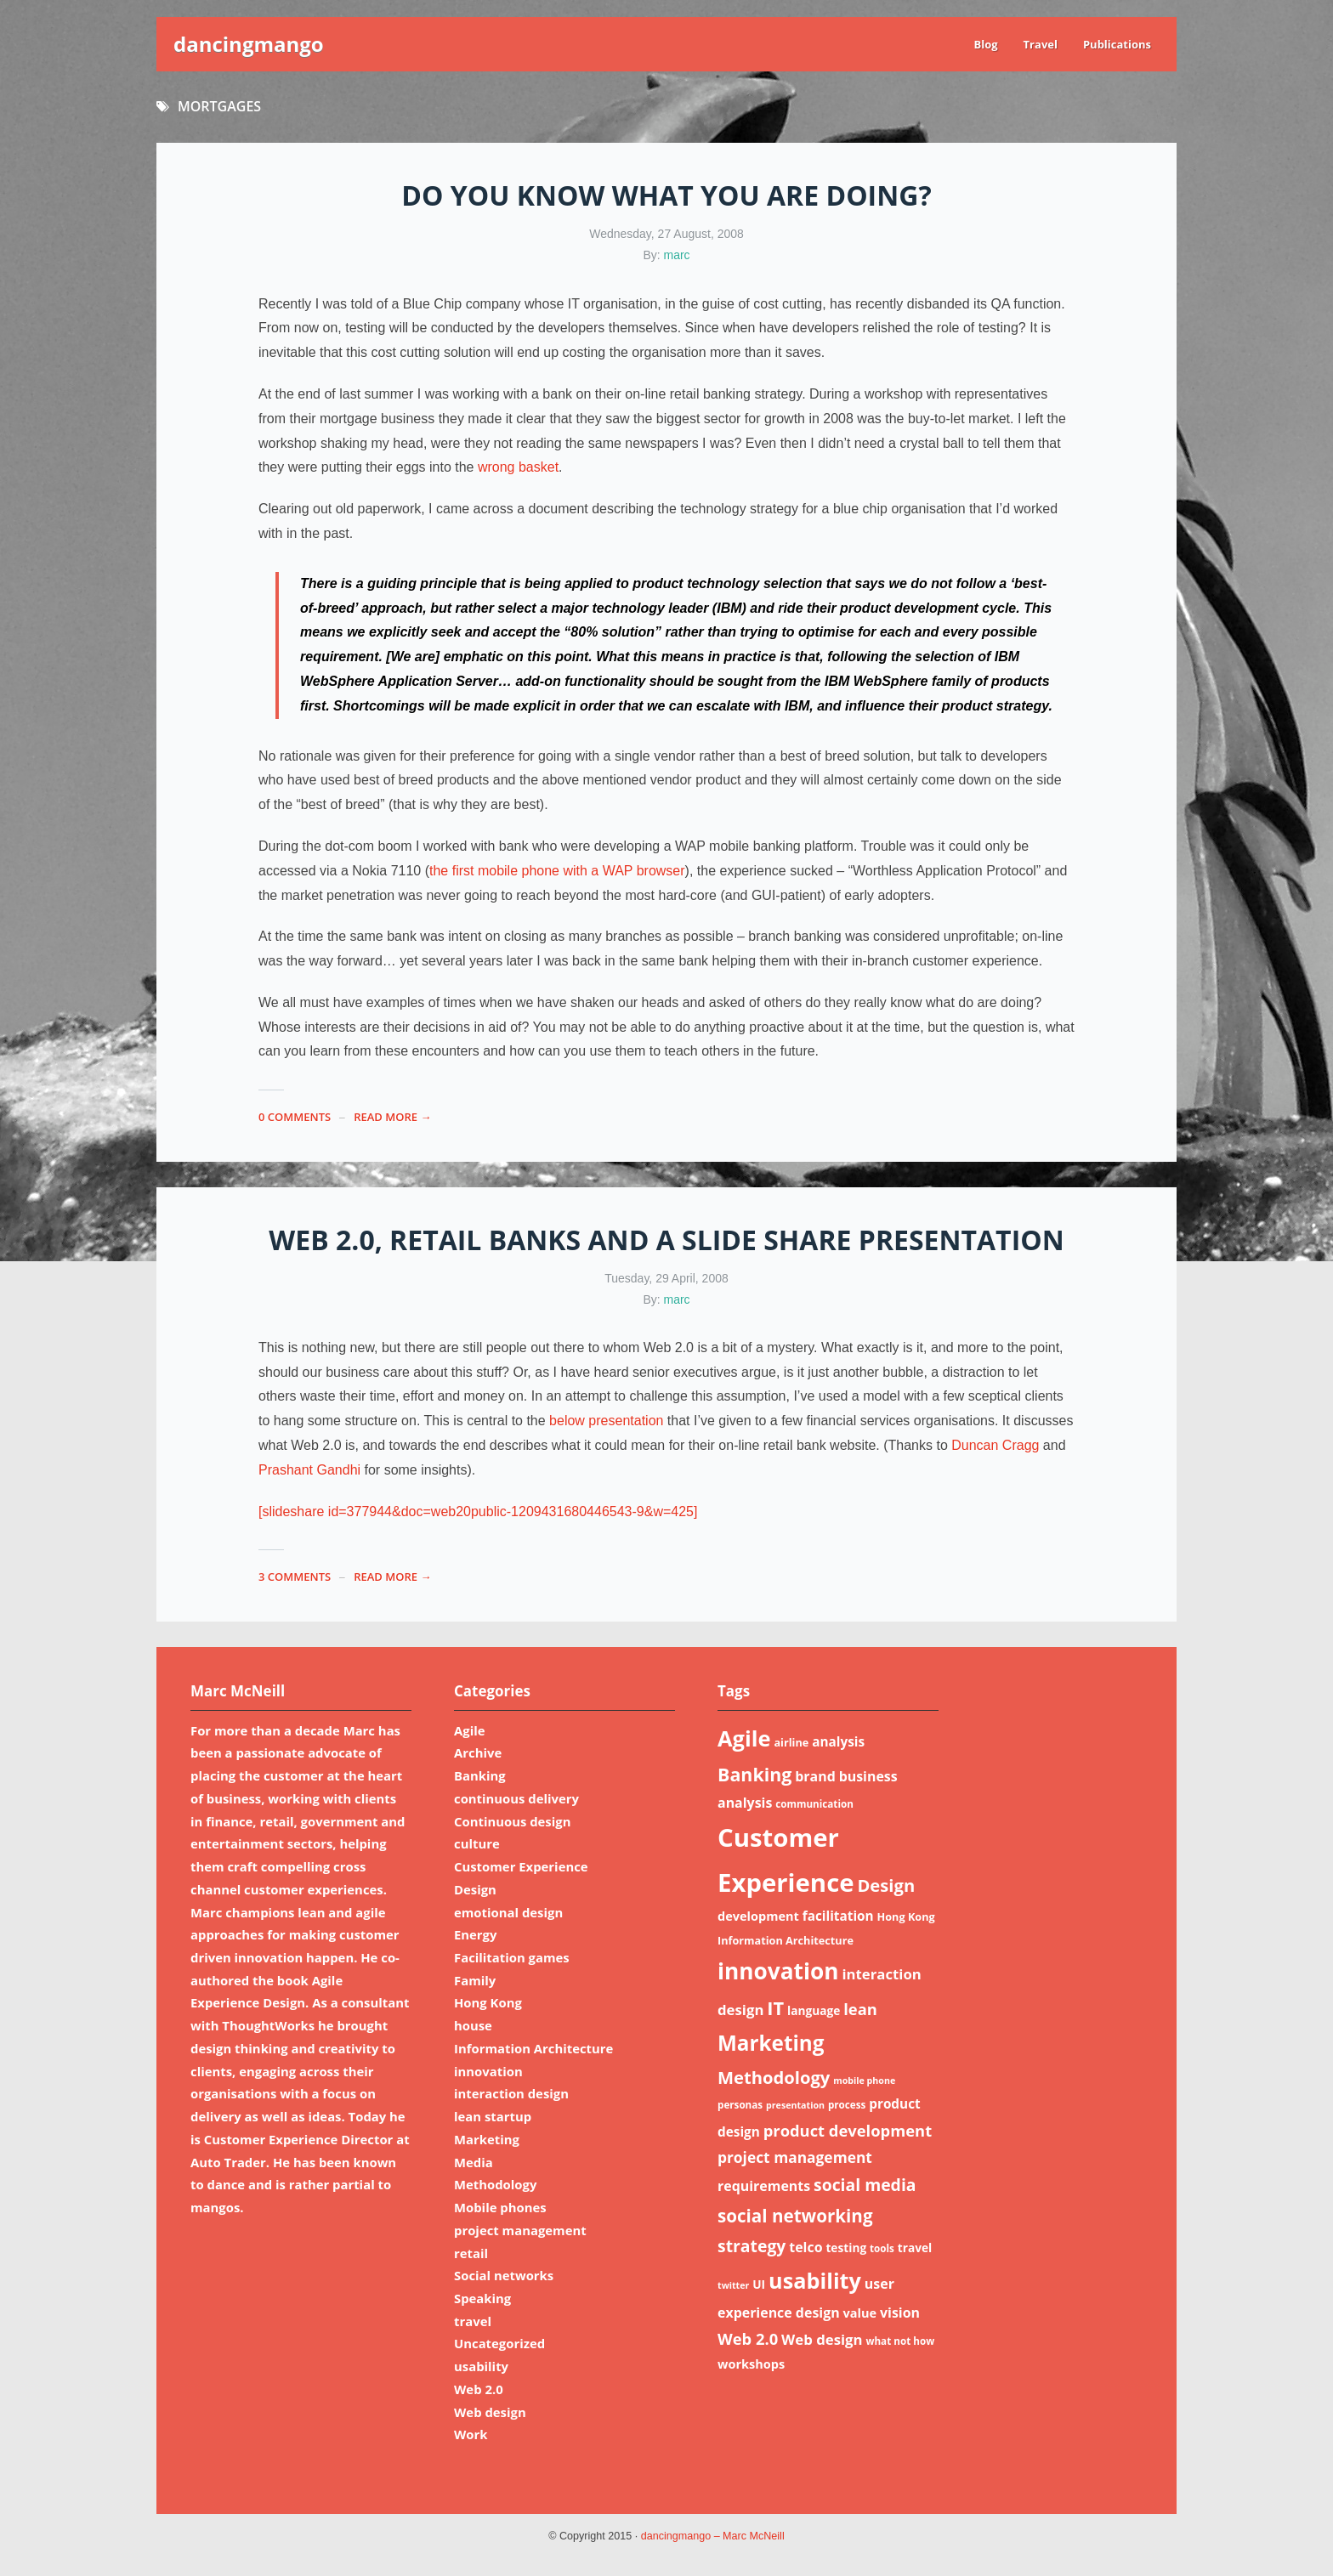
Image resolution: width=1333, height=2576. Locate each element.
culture (477, 1843)
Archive (478, 1752)
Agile (469, 1730)
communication (814, 1804)
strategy (752, 2245)
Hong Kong (488, 2002)
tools (882, 2248)
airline (791, 1742)
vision (900, 2312)
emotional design (508, 1912)
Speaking (482, 2298)
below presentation (606, 1420)
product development (847, 2130)
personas (740, 2104)
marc (677, 255)
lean (860, 2008)
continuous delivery (516, 1798)
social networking (795, 2216)
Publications (1117, 44)
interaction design (511, 2093)
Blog (985, 44)
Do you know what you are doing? (666, 195)
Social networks (503, 2275)
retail (471, 2253)
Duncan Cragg (995, 1445)
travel (472, 2321)
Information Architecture (533, 2048)
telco (805, 2247)
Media (473, 2162)
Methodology (495, 2184)
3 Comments (294, 1576)
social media (865, 2184)
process (846, 2104)
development (758, 1915)
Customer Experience (521, 1866)
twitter (733, 2285)
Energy (475, 1934)
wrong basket (518, 467)
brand (815, 1776)
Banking (480, 1775)
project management (520, 2230)
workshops (751, 2363)
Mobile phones (500, 2207)
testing (845, 2247)
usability (481, 2366)
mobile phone (864, 2080)
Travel (1041, 44)
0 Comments (294, 1116)
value (860, 2312)
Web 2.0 (478, 2389)
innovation (488, 2071)
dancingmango (248, 44)
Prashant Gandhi (309, 1470)
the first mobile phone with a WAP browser (557, 870)
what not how (899, 2341)
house (473, 2025)
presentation (795, 2105)
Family (475, 1980)
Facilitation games (512, 1957)
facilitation (838, 1915)
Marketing (486, 2139)
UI (758, 2284)
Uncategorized (499, 2343)
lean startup (492, 2116)
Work (471, 2434)
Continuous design (512, 1821)
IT (775, 2008)
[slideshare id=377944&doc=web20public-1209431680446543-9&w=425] (477, 1511)
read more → (392, 1116)
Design (475, 1889)
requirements (764, 2186)
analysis (838, 1741)
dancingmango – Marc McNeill (713, 2536)
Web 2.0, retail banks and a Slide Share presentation (666, 1239)
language (813, 2010)
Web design (490, 2411)
